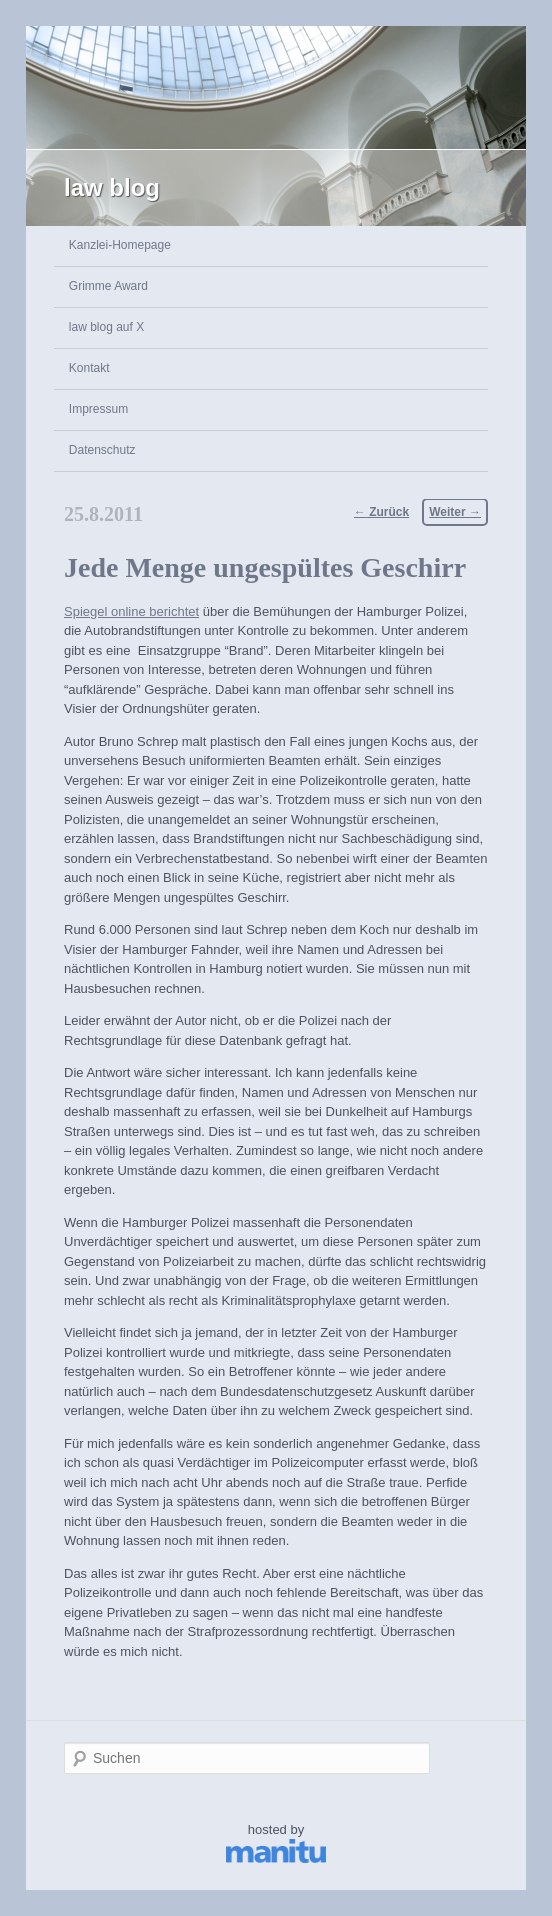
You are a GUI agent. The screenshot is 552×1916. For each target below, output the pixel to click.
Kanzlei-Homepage (120, 245)
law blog (112, 187)
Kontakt (89, 368)
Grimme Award (108, 286)
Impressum (98, 409)
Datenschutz (102, 450)
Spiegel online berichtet (131, 611)
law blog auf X (106, 327)
